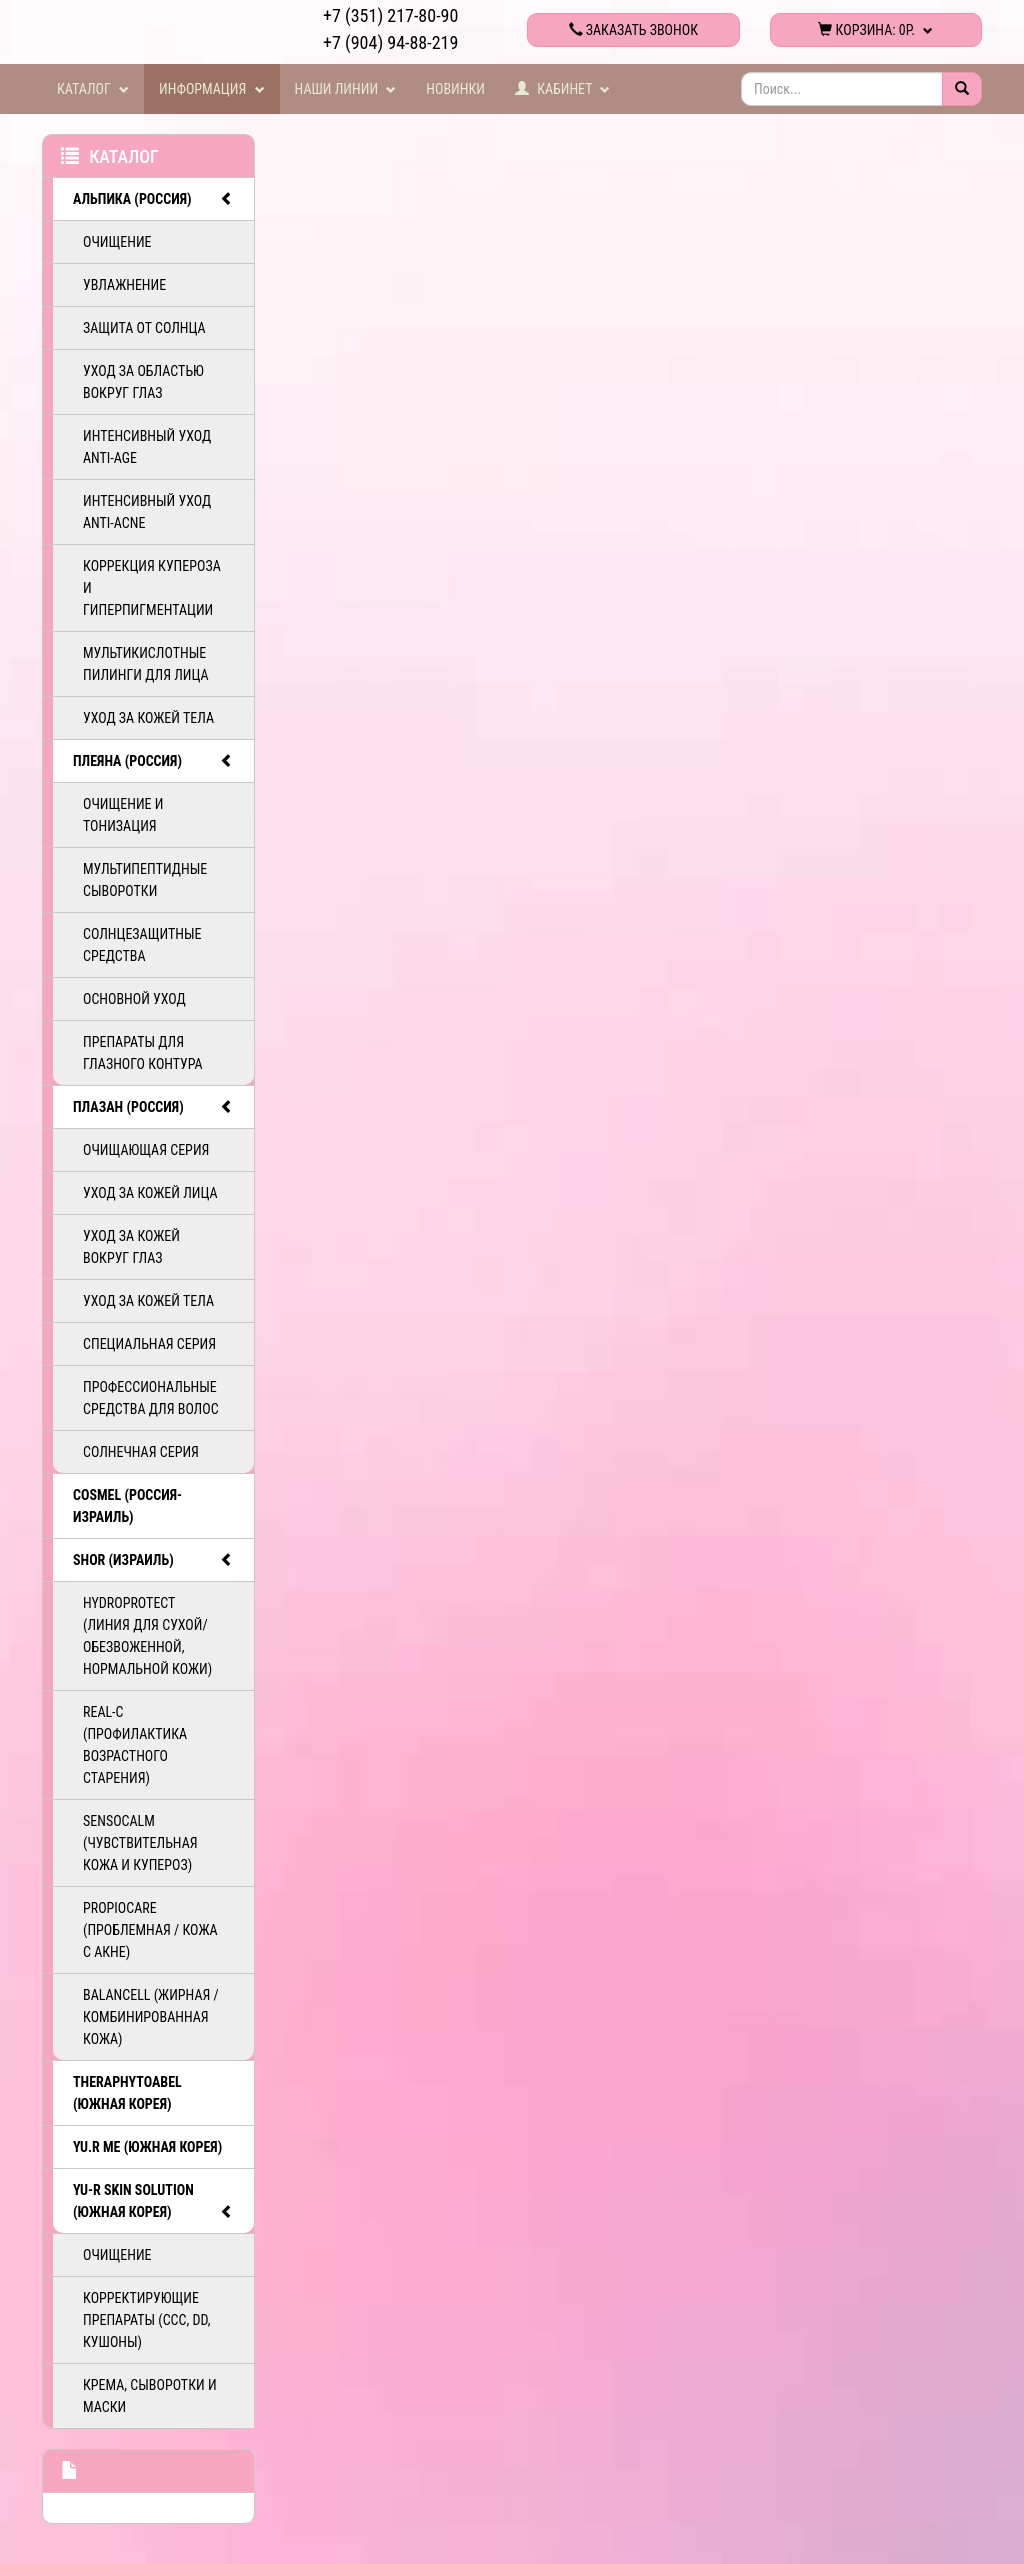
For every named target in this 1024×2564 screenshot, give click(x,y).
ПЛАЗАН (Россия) (153, 1107)
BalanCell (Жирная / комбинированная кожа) (151, 2017)
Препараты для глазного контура (143, 1053)
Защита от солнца (144, 328)
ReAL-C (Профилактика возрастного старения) (135, 1745)
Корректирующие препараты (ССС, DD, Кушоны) (146, 2320)
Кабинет (563, 89)
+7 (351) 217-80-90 (390, 15)
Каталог (93, 89)
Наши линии (346, 89)
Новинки (455, 89)
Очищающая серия (146, 1150)
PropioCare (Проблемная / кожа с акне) (150, 1930)
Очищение (117, 242)
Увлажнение (124, 285)
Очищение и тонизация (123, 815)
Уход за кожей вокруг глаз (131, 1247)
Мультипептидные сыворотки (145, 880)
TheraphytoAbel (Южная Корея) (127, 2093)
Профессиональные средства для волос (151, 1398)
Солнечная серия (141, 1452)
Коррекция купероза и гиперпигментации (152, 588)
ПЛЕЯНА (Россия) (153, 761)
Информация (212, 89)
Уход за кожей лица (150, 1193)
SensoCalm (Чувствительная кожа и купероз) (140, 1843)
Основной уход (134, 999)
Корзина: (875, 30)
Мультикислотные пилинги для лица (146, 664)
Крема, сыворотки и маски (150, 2396)
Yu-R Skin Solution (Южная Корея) (153, 2202)
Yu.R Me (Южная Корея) (147, 2147)
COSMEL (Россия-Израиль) (127, 1506)
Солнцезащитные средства (142, 945)
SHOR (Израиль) (153, 1560)
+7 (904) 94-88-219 (390, 42)
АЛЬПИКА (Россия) (153, 199)
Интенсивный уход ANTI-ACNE (147, 512)
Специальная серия (149, 1344)
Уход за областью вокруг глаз (143, 382)
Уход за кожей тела (148, 718)
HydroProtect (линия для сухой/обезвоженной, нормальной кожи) (147, 1636)
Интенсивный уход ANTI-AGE (147, 447)
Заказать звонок (633, 30)
